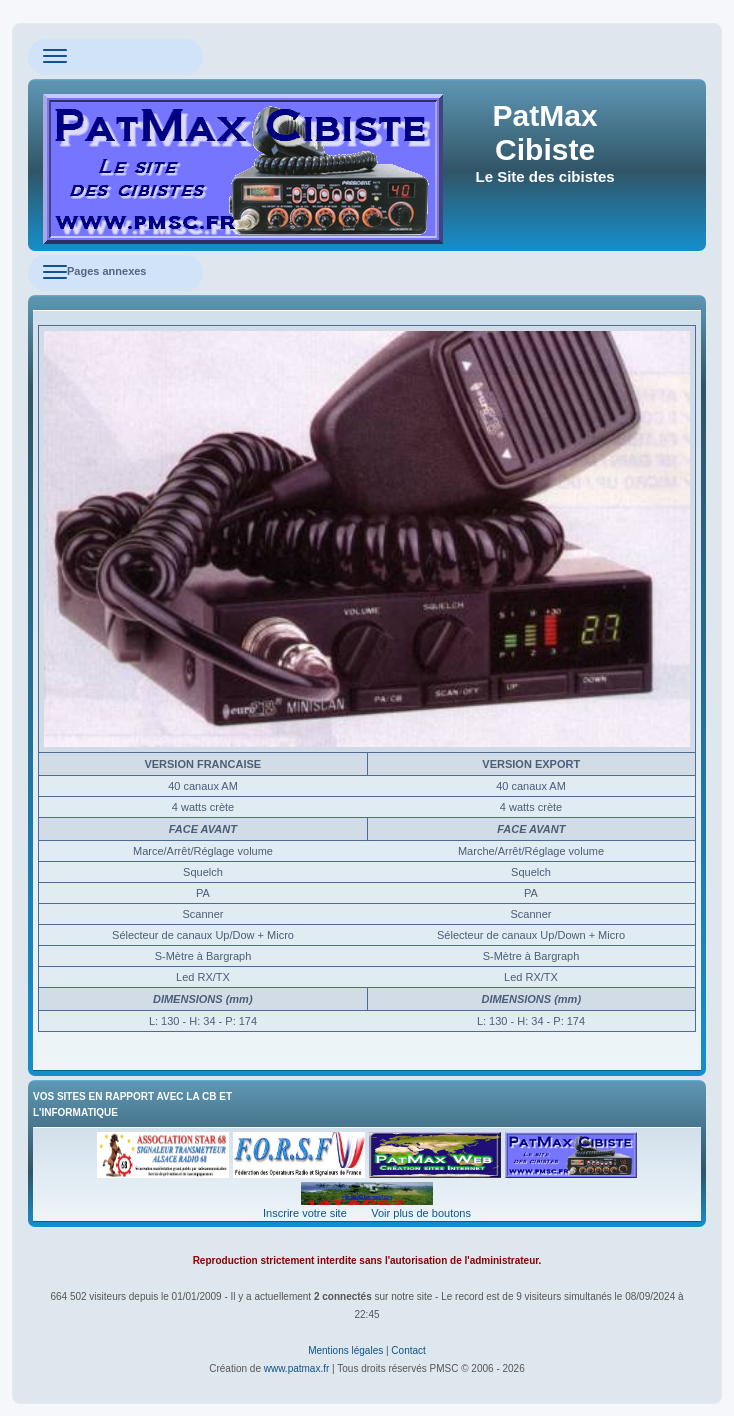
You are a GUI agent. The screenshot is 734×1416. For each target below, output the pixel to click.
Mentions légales (345, 1350)
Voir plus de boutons (421, 1213)
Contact (408, 1350)
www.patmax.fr (297, 1368)
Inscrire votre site (305, 1213)
